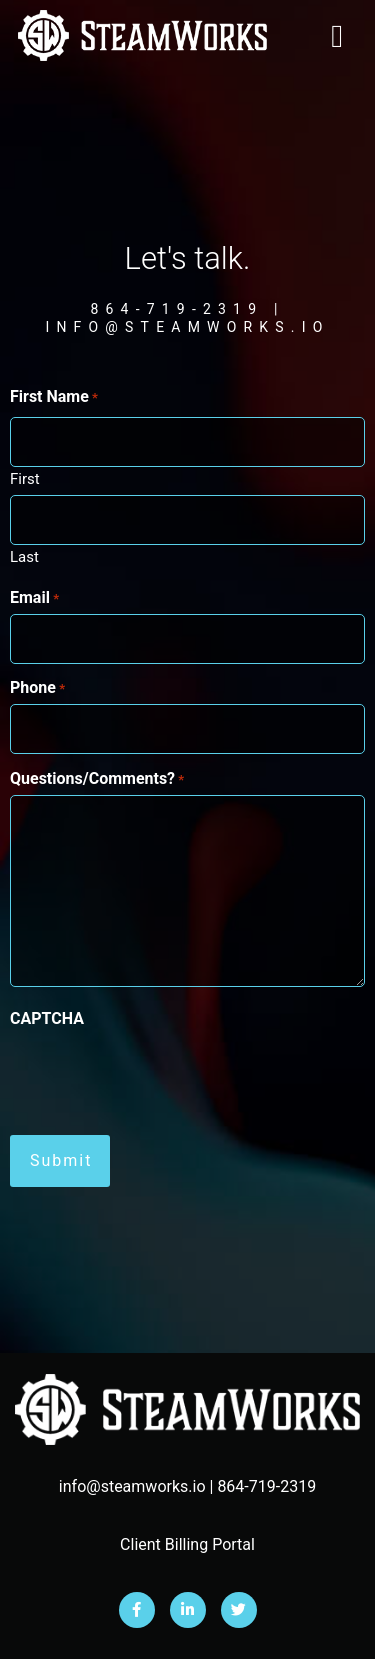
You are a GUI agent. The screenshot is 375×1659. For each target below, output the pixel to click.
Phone (37, 688)
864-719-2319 (266, 1486)
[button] (337, 36)
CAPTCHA (47, 1019)
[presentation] (162, 1074)
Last (24, 556)
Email (34, 598)
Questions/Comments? (97, 779)
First (25, 478)
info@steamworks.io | (138, 1486)
